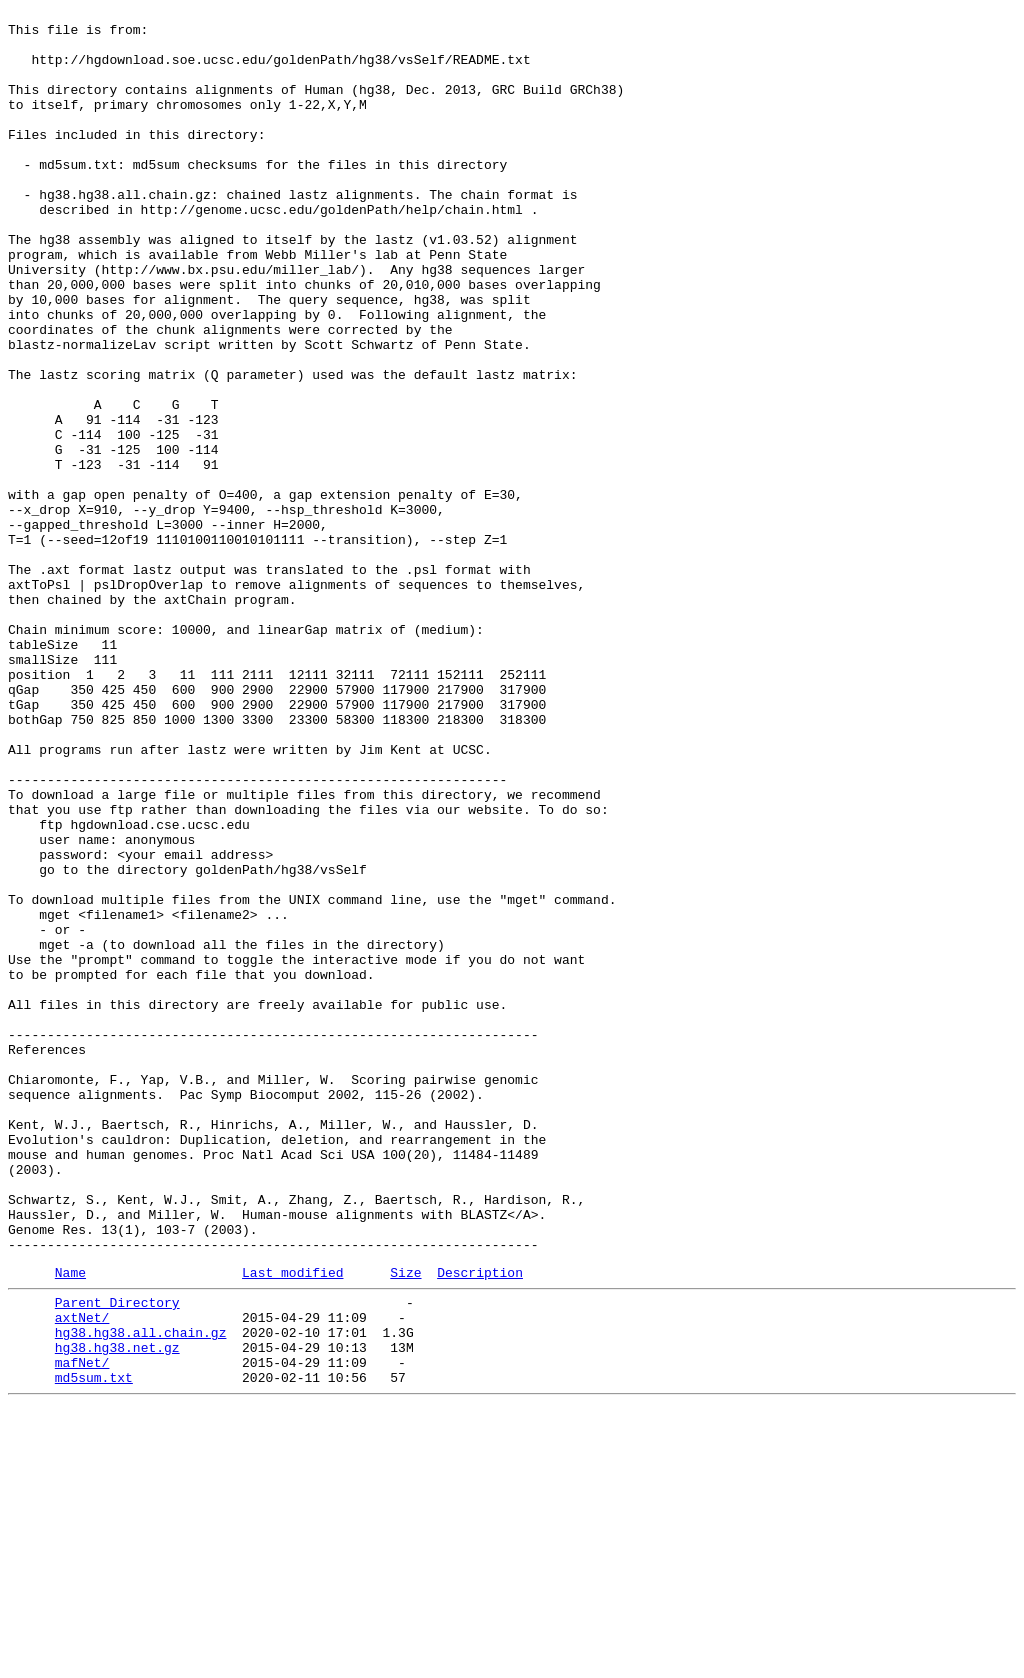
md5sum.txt (94, 1647)
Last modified (292, 1524)
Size (405, 1524)
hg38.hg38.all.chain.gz (141, 1593)
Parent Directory (117, 1557)
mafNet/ (82, 1629)
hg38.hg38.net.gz (117, 1611)
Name (70, 1524)
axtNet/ (82, 1575)
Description (480, 1524)
